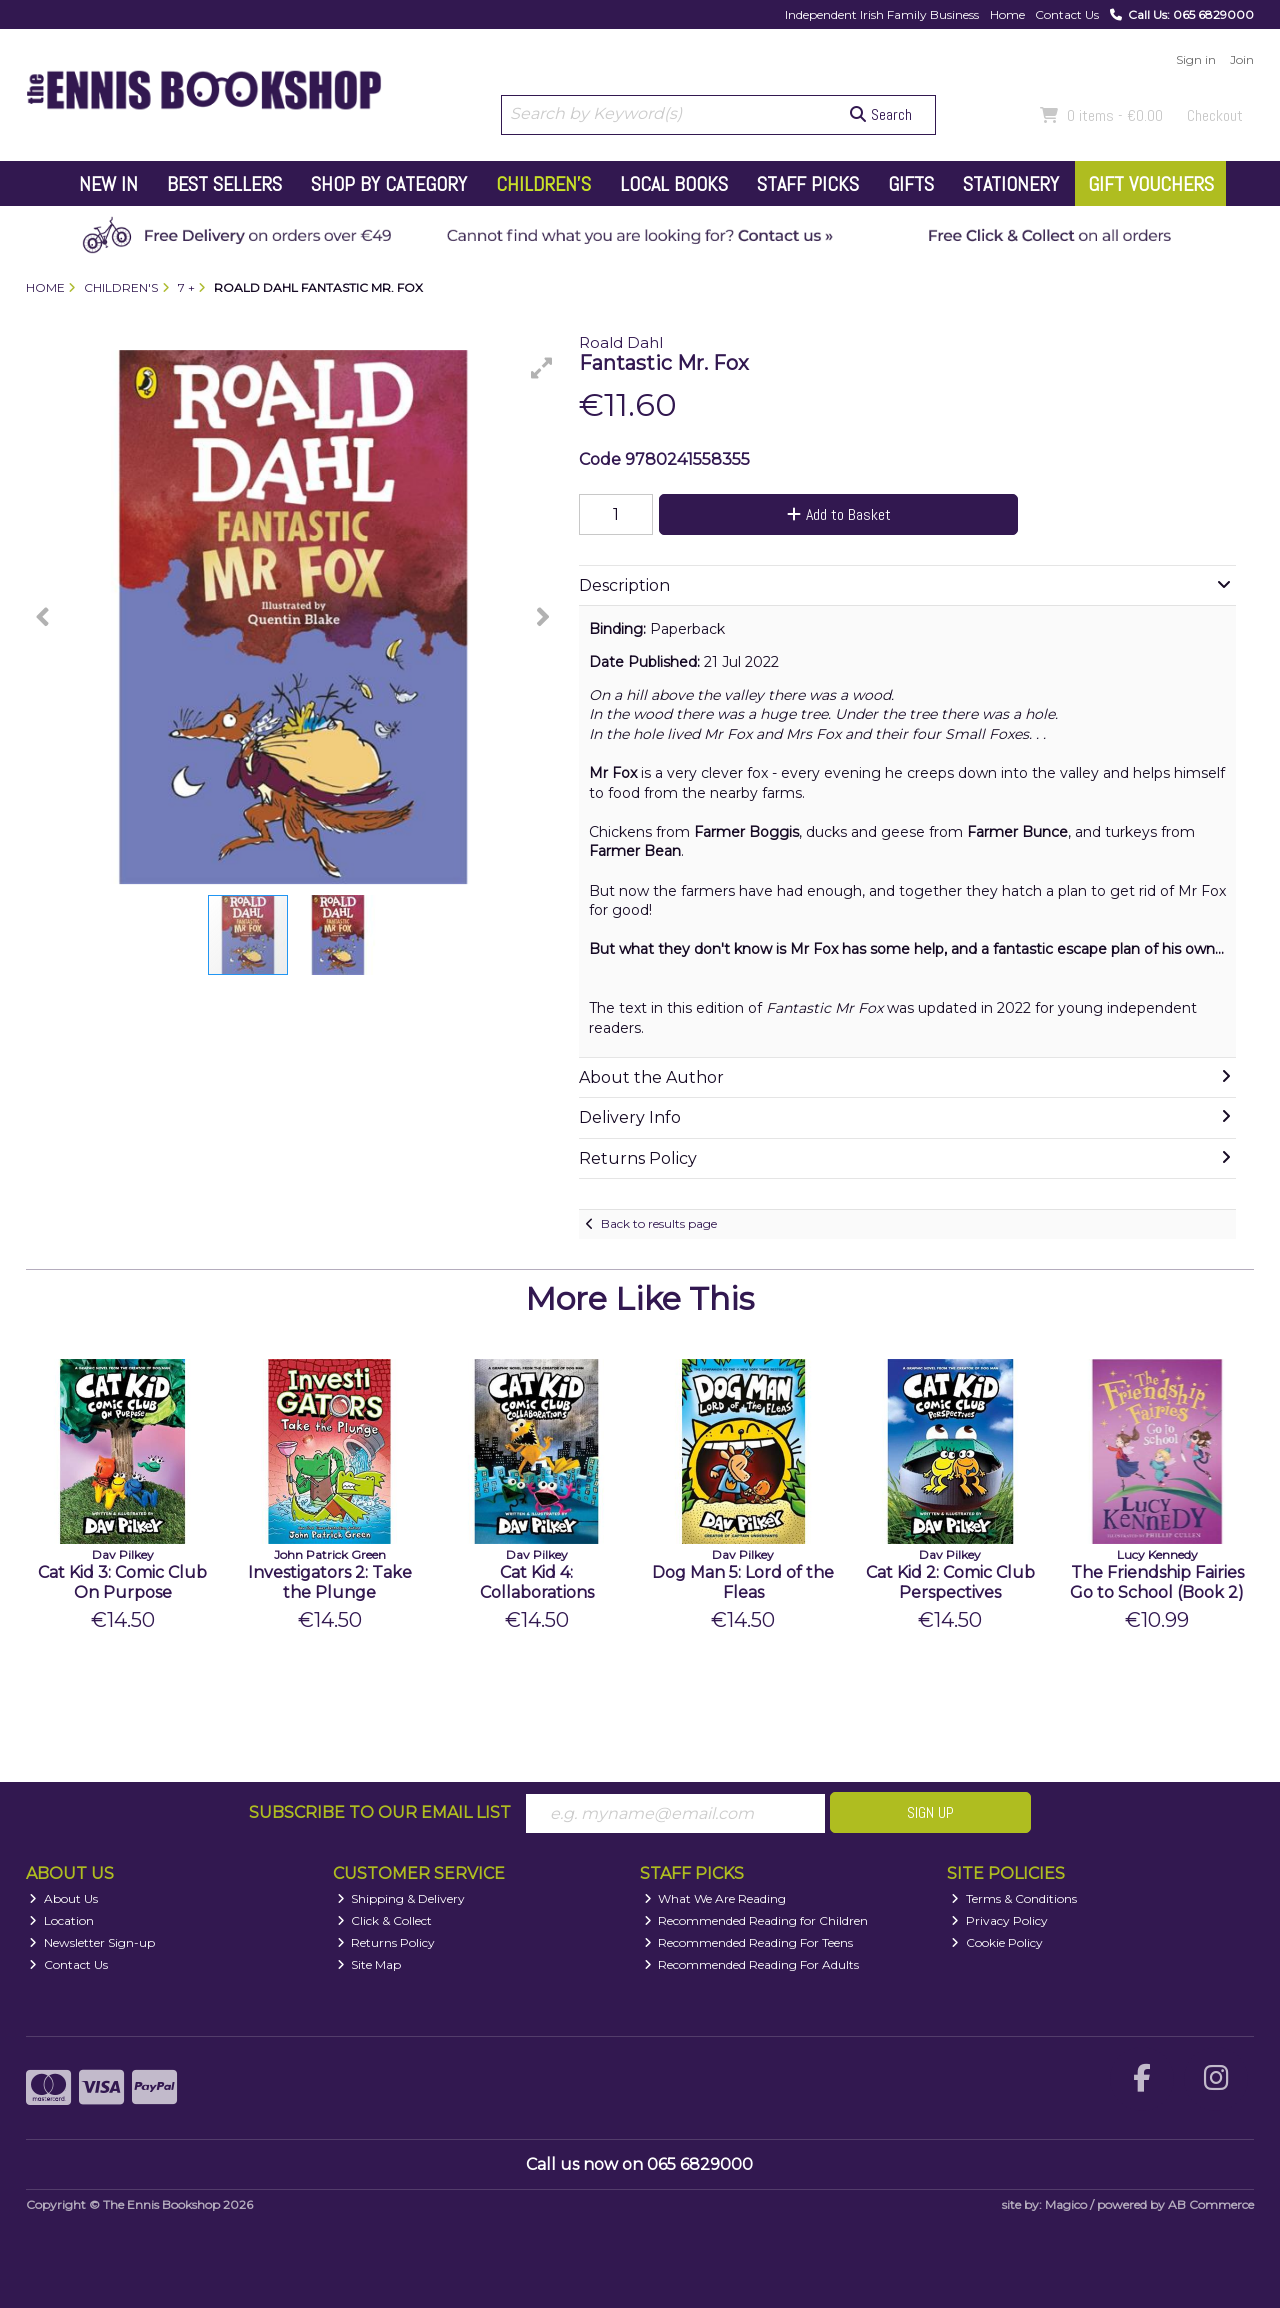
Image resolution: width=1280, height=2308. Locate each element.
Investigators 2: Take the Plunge (330, 1582)
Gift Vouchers (1151, 184)
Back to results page (659, 1223)
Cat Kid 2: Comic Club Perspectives (950, 1582)
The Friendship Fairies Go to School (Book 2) (1157, 1582)
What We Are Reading (715, 1898)
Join (1242, 59)
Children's (543, 184)
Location (61, 1920)
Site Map (369, 1964)
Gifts (911, 184)
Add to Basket (839, 514)
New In (108, 184)
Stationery (1011, 184)
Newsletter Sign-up (92, 1942)
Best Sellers (224, 184)
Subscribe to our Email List (380, 1812)
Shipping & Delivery (401, 1898)
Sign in (1196, 59)
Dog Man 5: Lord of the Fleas (743, 1582)
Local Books (674, 184)
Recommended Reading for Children (756, 1920)
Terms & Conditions (1014, 1898)
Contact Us (1067, 14)
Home (1007, 14)
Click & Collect (385, 1920)
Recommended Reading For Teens (749, 1942)
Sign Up (930, 1812)
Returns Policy (386, 1942)
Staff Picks (808, 184)
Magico (1066, 2204)
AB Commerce (1211, 2204)
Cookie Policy (997, 1942)
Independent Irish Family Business (882, 14)
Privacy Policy (999, 1920)
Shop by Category (389, 184)
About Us (63, 1898)
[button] (542, 368)
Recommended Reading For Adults (752, 1964)
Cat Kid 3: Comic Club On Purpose (122, 1582)
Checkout (1215, 115)
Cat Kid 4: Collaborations (537, 1582)
